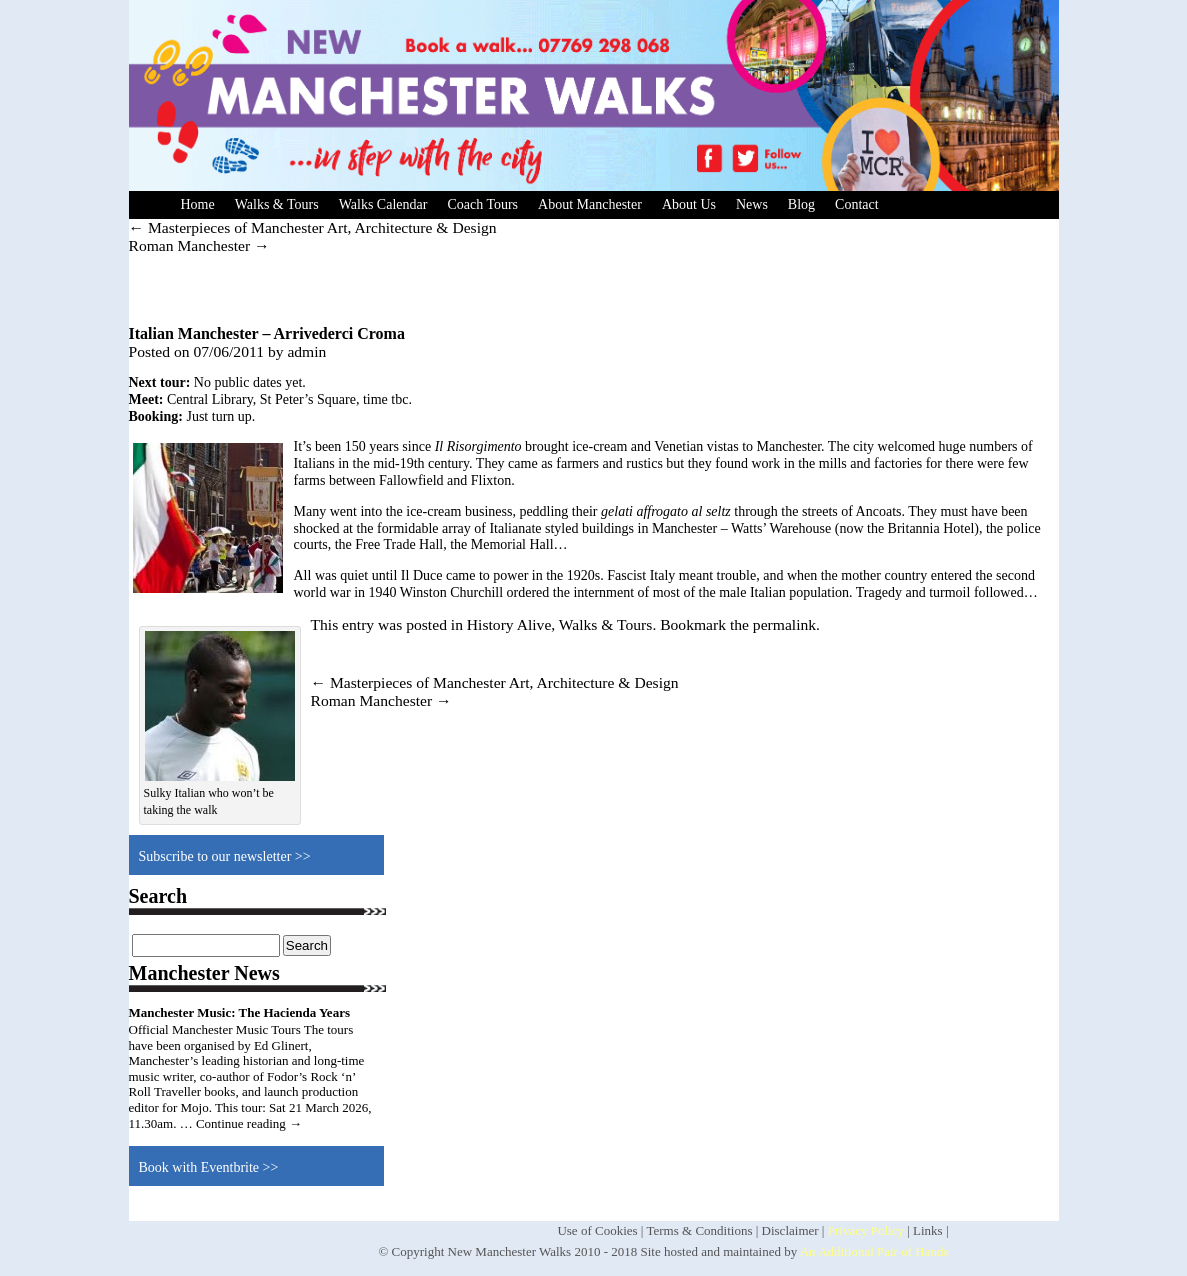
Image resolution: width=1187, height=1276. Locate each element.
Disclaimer (790, 1230)
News (752, 204)
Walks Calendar (383, 204)
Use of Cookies (597, 1230)
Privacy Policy (866, 1230)
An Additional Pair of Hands (874, 1251)
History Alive (509, 624)
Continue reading (249, 1123)
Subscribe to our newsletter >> (225, 856)
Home (198, 204)
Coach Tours (482, 204)
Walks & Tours (277, 204)
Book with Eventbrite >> (209, 1167)
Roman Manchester (199, 245)
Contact (857, 204)
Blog (801, 204)
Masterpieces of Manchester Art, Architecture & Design (313, 227)
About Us (689, 204)
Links (928, 1230)
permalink (784, 624)
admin (306, 351)
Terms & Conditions (699, 1230)
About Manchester (590, 204)
